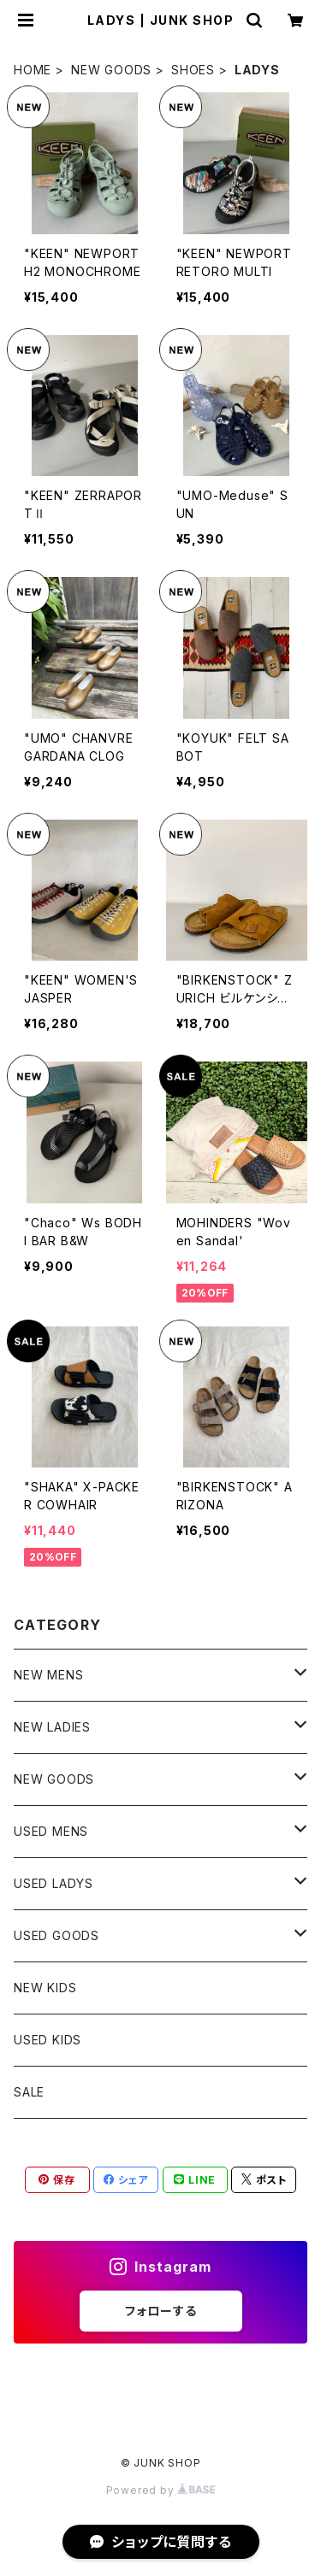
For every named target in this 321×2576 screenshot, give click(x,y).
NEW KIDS (45, 1987)
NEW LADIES (52, 1727)
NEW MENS (48, 1674)
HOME (32, 69)
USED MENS (51, 1831)
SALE (29, 2092)
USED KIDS (47, 2039)
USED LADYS (53, 1883)
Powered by (161, 2490)
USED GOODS (56, 1935)
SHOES (193, 69)
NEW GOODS (111, 69)
